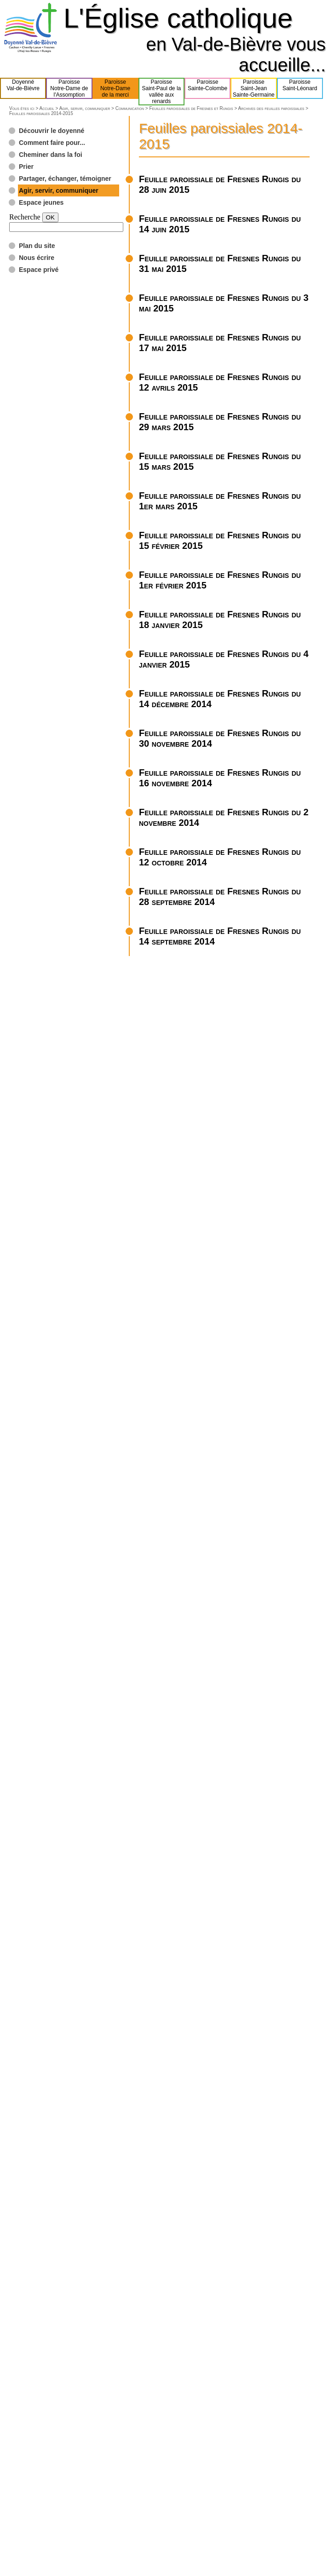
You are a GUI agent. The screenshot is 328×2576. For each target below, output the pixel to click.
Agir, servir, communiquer (84, 108)
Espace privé (38, 269)
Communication (129, 108)
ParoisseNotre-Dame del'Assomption (69, 88)
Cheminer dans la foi (50, 154)
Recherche (24, 217)
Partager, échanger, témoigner (65, 178)
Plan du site (37, 245)
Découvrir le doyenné (51, 130)
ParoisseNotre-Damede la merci (115, 88)
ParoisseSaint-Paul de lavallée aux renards (161, 91)
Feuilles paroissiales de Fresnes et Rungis (191, 108)
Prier (26, 166)
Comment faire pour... (52, 142)
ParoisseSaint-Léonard (299, 88)
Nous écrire (36, 257)
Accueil (46, 108)
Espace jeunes (41, 202)
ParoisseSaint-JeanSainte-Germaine (254, 88)
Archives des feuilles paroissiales (271, 108)
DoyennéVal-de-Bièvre (23, 88)
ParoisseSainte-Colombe (207, 88)
